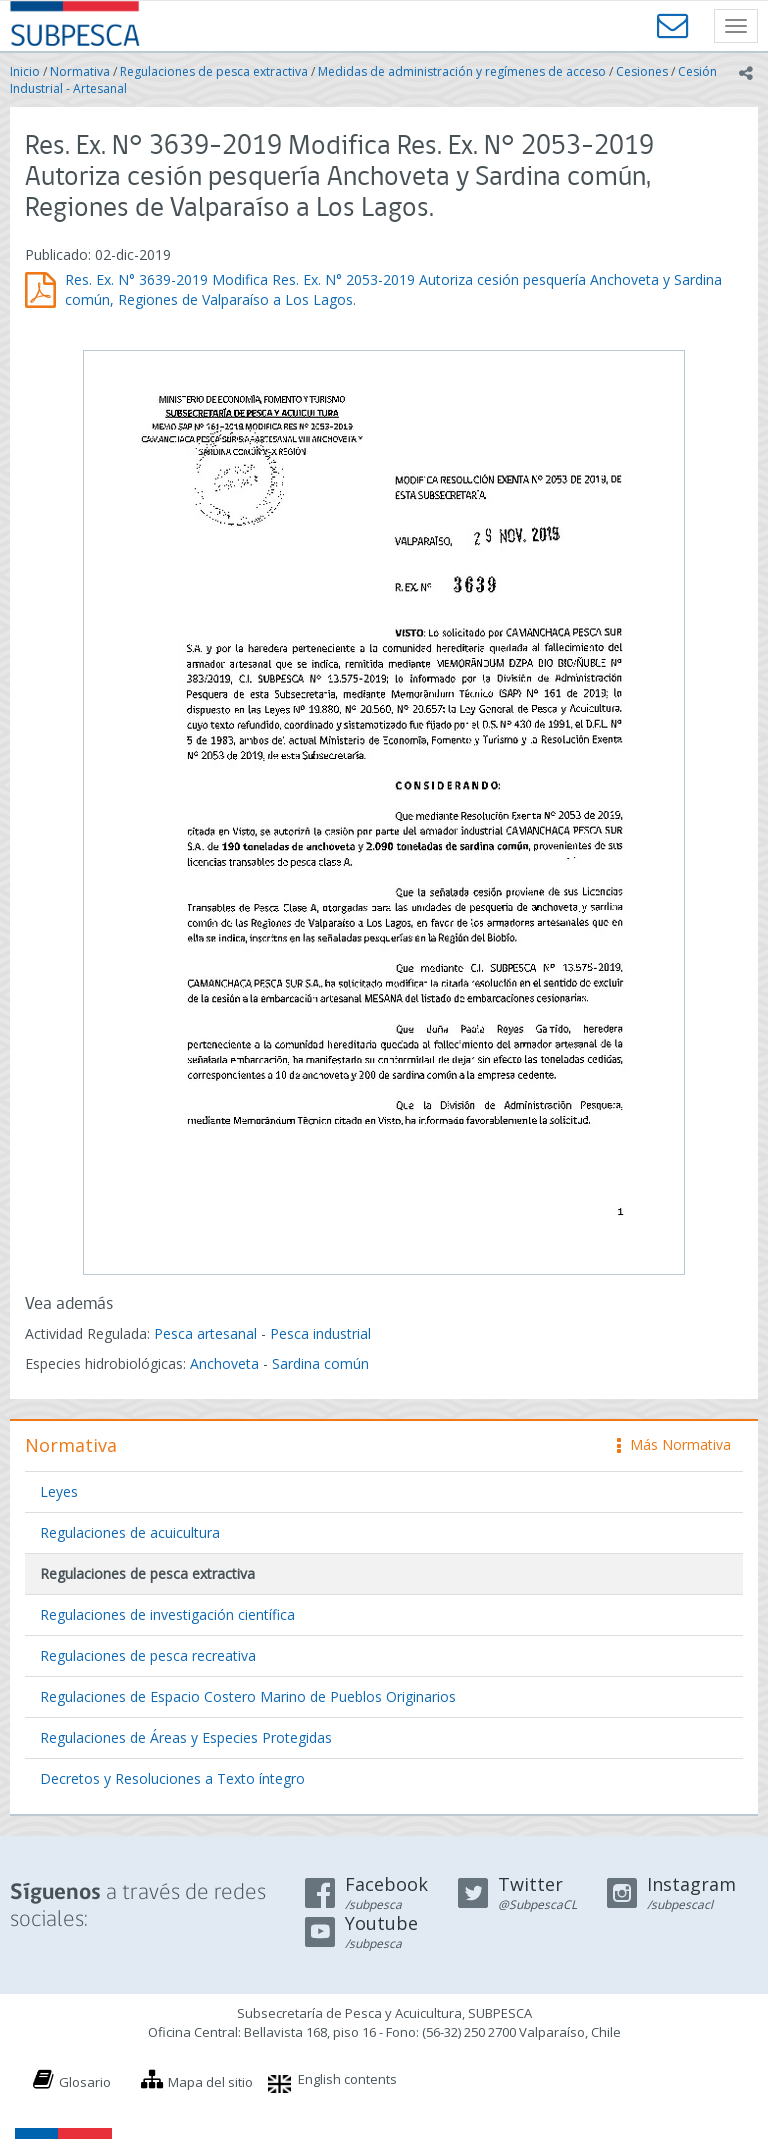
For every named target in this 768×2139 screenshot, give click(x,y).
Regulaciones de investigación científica (167, 1614)
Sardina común (320, 1363)
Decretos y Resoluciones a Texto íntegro (172, 1778)
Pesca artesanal (207, 1333)
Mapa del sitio (210, 2082)
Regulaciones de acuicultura (130, 1532)
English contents (347, 2079)
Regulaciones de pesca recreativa (148, 1655)
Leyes (59, 1491)
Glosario (85, 2082)
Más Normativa (674, 1444)
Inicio (25, 71)
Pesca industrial (320, 1333)
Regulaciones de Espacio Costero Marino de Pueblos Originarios (248, 1696)
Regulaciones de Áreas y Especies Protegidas (186, 1737)
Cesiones (642, 71)
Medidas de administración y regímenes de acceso (462, 71)
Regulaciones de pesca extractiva (214, 71)
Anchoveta (224, 1363)
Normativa (80, 71)
